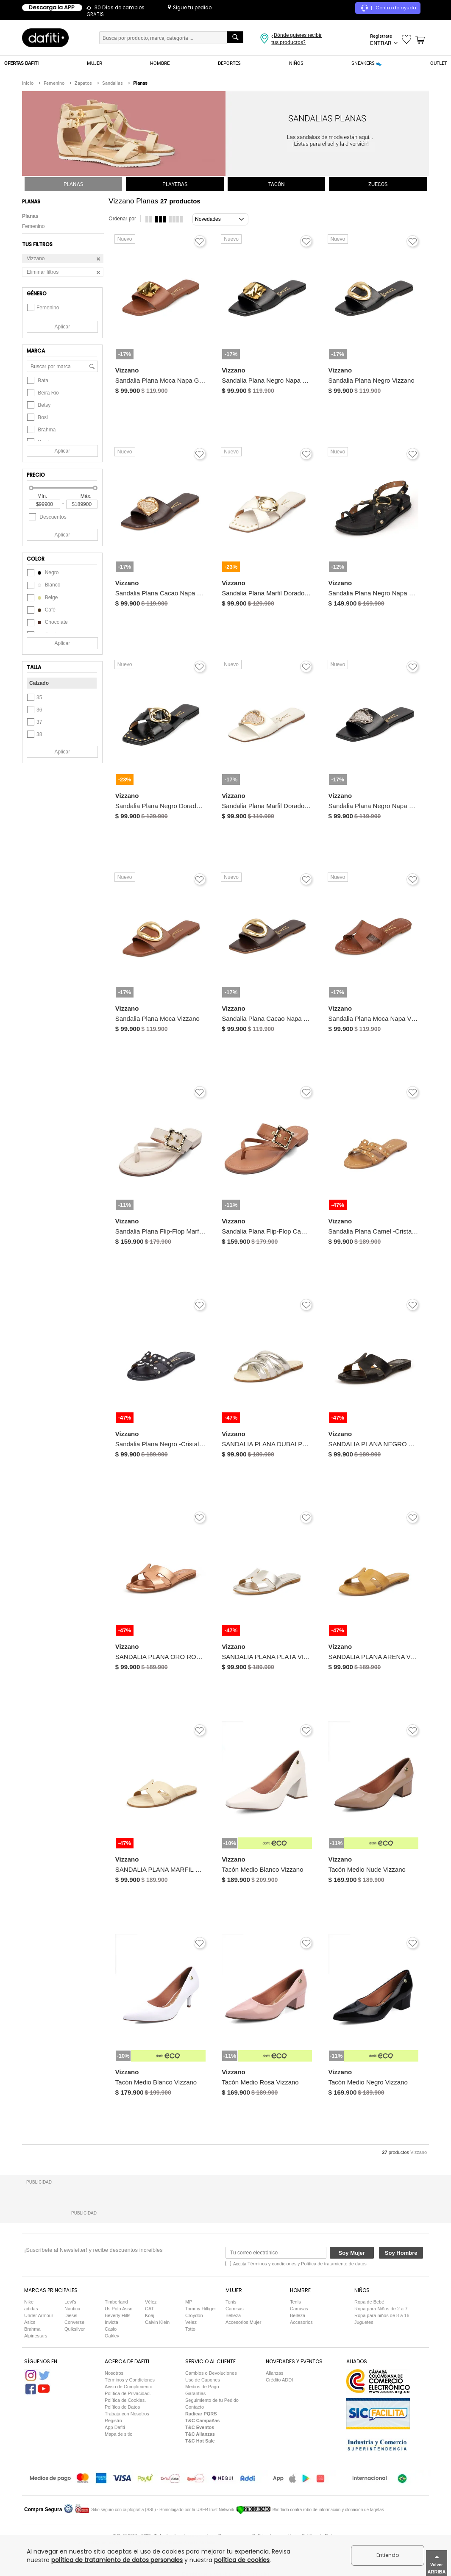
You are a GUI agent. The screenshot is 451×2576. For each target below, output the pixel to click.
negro (42, 572)
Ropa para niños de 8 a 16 (381, 2315)
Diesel (71, 2315)
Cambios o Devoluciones (211, 2373)
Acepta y (300, 2263)
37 (34, 722)
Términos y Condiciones (130, 2379)
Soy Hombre (401, 2253)
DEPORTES (229, 63)
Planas (30, 216)
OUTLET (438, 63)
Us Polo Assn (118, 2308)
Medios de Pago (202, 2386)
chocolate (47, 622)
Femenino (33, 226)
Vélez (151, 2301)
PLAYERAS (174, 184)
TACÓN (276, 184)
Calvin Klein (157, 2322)
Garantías (195, 2393)
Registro (113, 2420)
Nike (28, 2301)
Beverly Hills (118, 2315)
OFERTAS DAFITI (21, 63)
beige (42, 597)
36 (34, 710)
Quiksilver (74, 2328)
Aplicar (62, 327)
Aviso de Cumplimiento (128, 2386)
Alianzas (275, 2373)
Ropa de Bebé (369, 2301)
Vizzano (418, 2152)
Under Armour (38, 2315)
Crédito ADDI (279, 2379)
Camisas (235, 2308)
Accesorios (301, 2322)
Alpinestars (35, 2335)
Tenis (231, 2301)
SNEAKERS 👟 (366, 63)
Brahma (32, 2328)
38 (34, 734)
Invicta (111, 2322)
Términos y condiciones (272, 2263)
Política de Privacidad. (128, 2393)
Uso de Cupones (202, 2379)
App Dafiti (115, 2427)
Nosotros (114, 2373)
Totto (190, 2328)
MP (188, 2301)
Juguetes (363, 2322)
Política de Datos (122, 2406)
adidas (31, 2308)
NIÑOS (296, 63)
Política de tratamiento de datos (334, 2263)
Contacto (194, 2406)
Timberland (116, 2301)
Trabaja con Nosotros (127, 2413)
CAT (149, 2308)
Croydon (194, 2315)
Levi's (70, 2301)
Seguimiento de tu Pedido (212, 2400)
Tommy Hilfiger (200, 2308)
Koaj (149, 2315)
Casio (111, 2328)
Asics (29, 2322)
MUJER (94, 63)
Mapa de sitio (118, 2434)
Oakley (112, 2335)
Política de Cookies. (125, 2400)
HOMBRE (160, 63)
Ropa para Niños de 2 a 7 (380, 2308)
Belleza (233, 2315)
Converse (74, 2322)
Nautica (72, 2308)
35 (34, 697)
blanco (43, 585)
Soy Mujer (352, 2253)
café (41, 610)
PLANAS (73, 184)
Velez (191, 2322)
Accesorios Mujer (243, 2322)
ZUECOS (377, 184)
